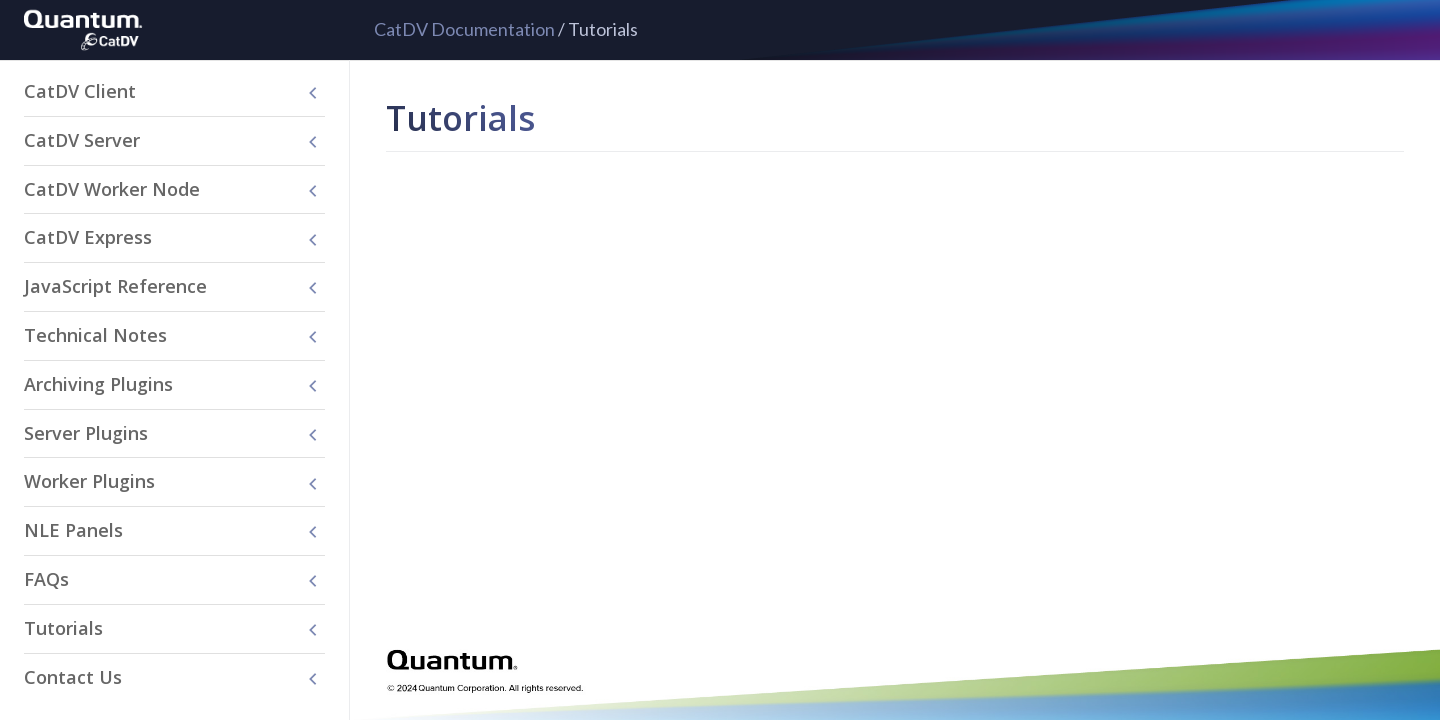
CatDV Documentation (464, 29)
